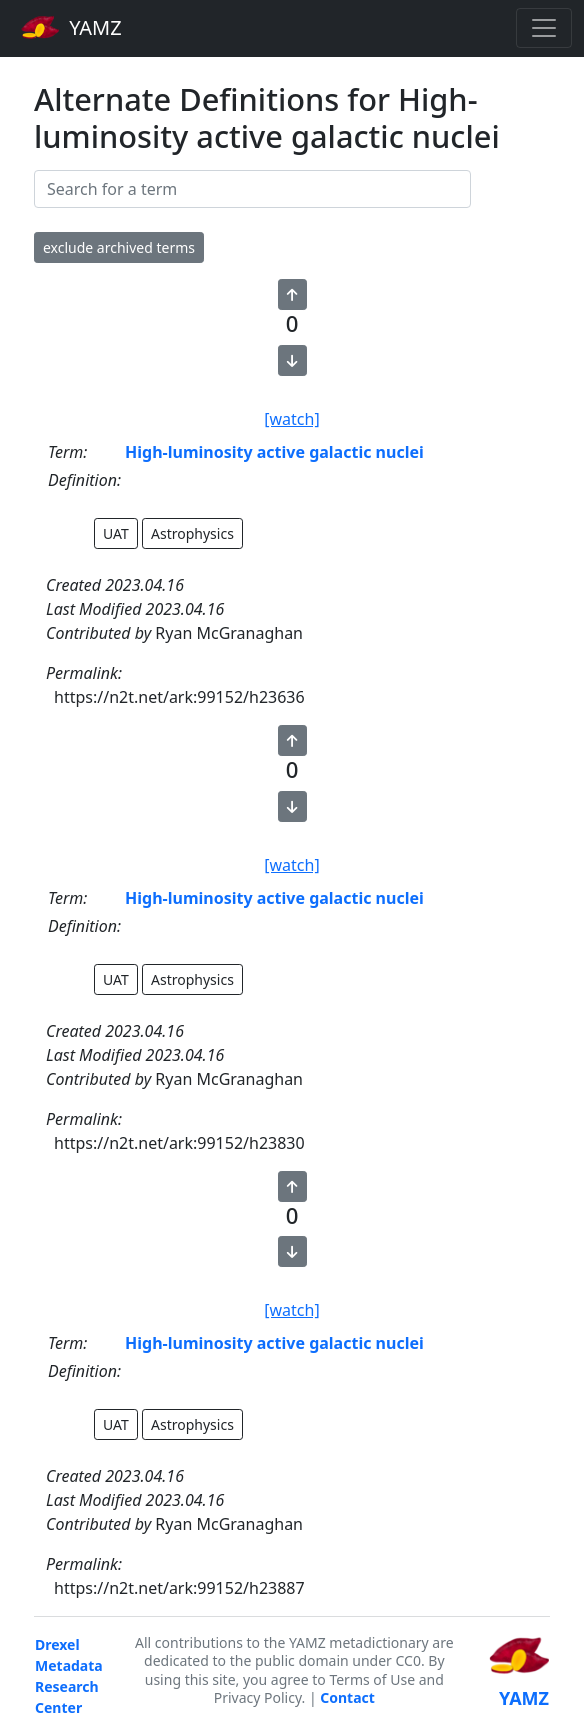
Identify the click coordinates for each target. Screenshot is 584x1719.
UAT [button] (116, 533)
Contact (347, 1697)
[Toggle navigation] (544, 28)
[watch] (291, 419)
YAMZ (71, 27)
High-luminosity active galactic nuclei (274, 452)
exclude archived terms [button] (119, 247)
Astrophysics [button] (192, 533)
